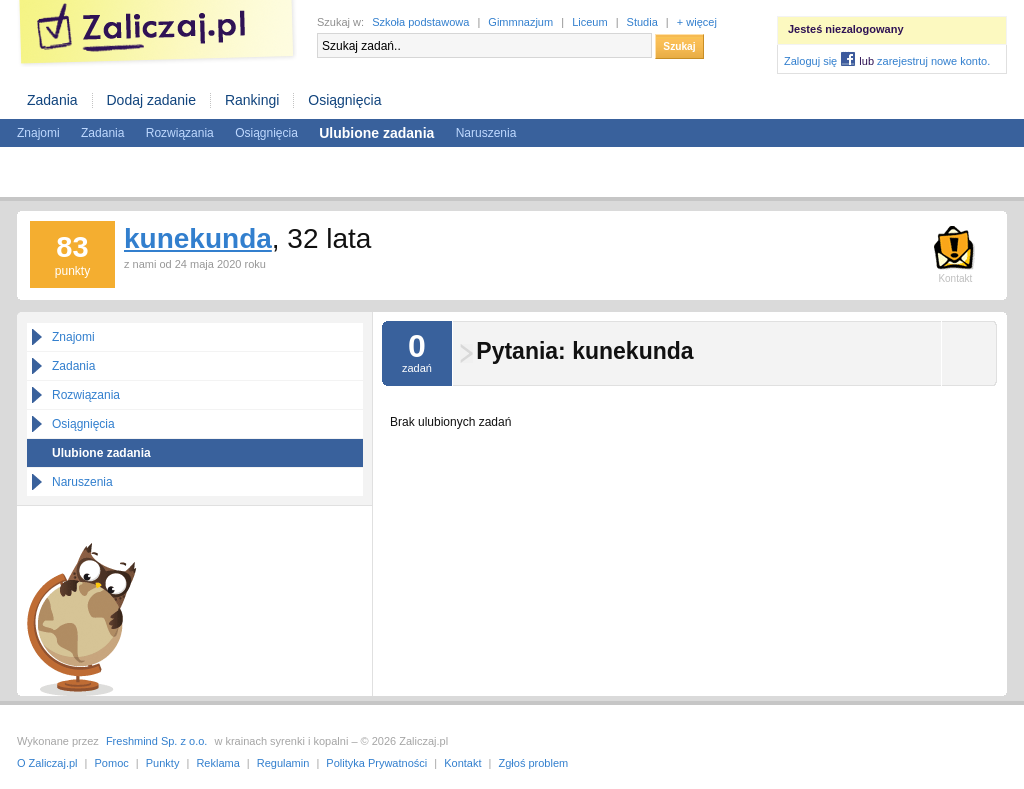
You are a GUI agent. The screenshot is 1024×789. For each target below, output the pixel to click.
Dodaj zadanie (151, 100)
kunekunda (198, 238)
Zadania (52, 100)
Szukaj (679, 46)
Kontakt (462, 763)
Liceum (589, 22)
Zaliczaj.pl (157, 33)
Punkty (163, 763)
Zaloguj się (810, 61)
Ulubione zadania (101, 453)
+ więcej (697, 22)
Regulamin (283, 763)
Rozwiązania (180, 133)
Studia (642, 22)
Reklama (217, 763)
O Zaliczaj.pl (47, 763)
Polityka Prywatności (376, 763)
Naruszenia (486, 133)
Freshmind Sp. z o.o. (157, 741)
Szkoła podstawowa (420, 22)
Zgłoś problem (534, 763)
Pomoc (112, 763)
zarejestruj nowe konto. (933, 61)
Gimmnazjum (520, 22)
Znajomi (38, 133)
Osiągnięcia (344, 100)
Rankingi (252, 100)
